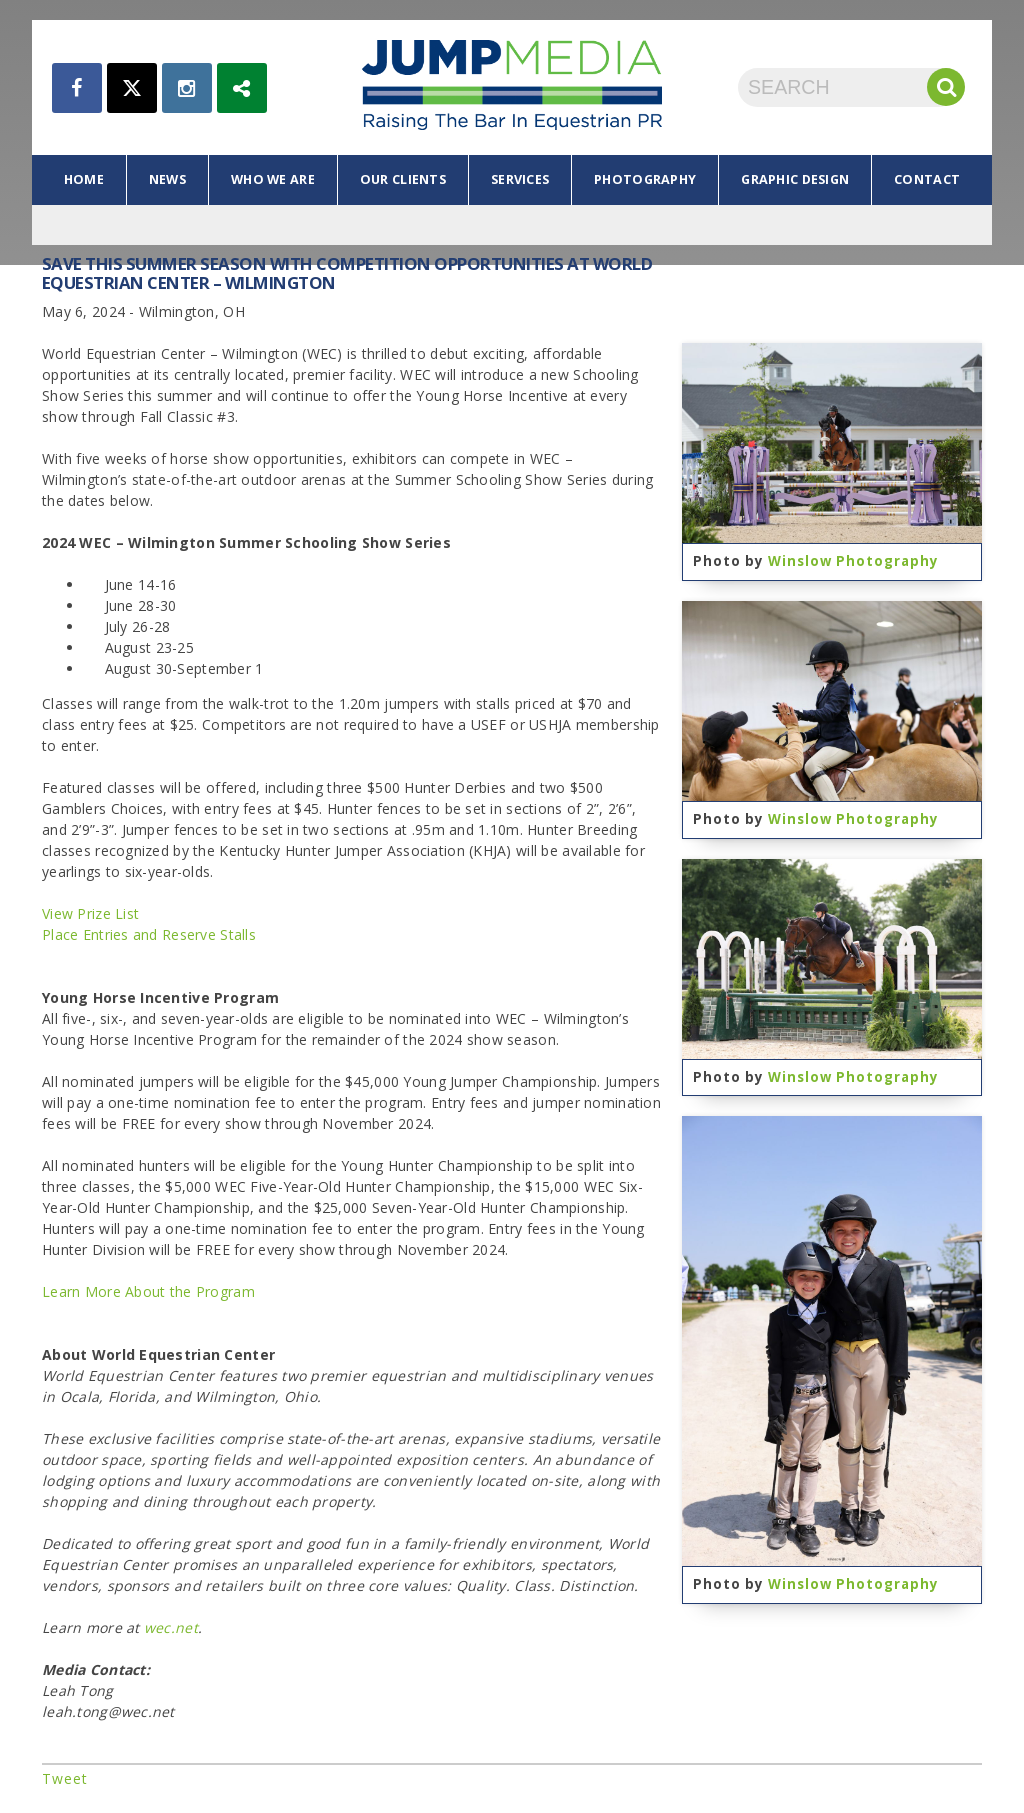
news (167, 179)
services (520, 179)
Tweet (65, 1778)
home (84, 179)
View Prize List (90, 913)
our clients (403, 179)
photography (645, 179)
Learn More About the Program (148, 1291)
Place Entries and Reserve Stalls (149, 934)
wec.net (171, 1627)
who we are (273, 179)
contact (927, 179)
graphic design (795, 179)
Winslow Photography (853, 561)
